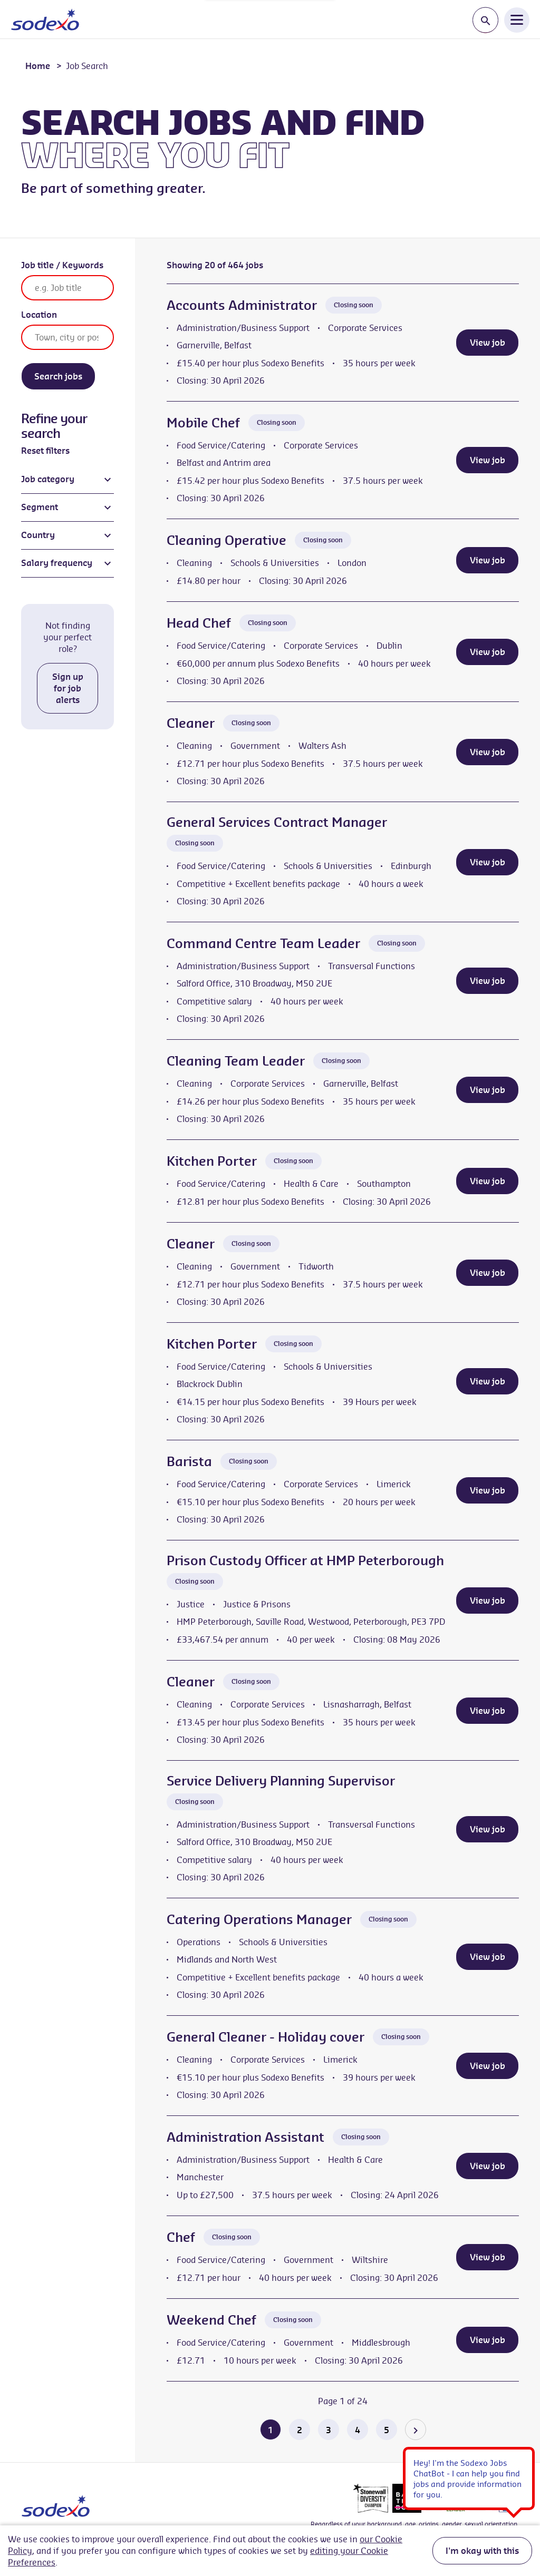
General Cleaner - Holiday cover (265, 2036)
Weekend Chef (211, 2319)
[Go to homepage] (45, 19)
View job (487, 342)
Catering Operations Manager (259, 1919)
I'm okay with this (482, 2551)
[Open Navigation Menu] (516, 19)
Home (37, 66)
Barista (189, 1461)
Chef (181, 2237)
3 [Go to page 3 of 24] (328, 2430)
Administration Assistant (245, 2137)
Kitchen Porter (212, 1161)
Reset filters (45, 450)
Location (39, 314)
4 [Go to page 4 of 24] (357, 2430)
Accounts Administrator (242, 305)
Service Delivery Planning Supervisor (281, 1780)
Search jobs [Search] (58, 376)
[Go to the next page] (415, 2429)
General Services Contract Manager (277, 822)
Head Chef (199, 623)
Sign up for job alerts (67, 688)
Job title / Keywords (62, 265)
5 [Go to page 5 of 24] (386, 2430)
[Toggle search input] (485, 20)
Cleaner (191, 723)
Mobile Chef (203, 422)
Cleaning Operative (226, 540)
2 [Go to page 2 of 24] (299, 2430)
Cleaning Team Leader (236, 1060)
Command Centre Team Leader (263, 943)
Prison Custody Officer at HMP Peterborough (305, 1560)
